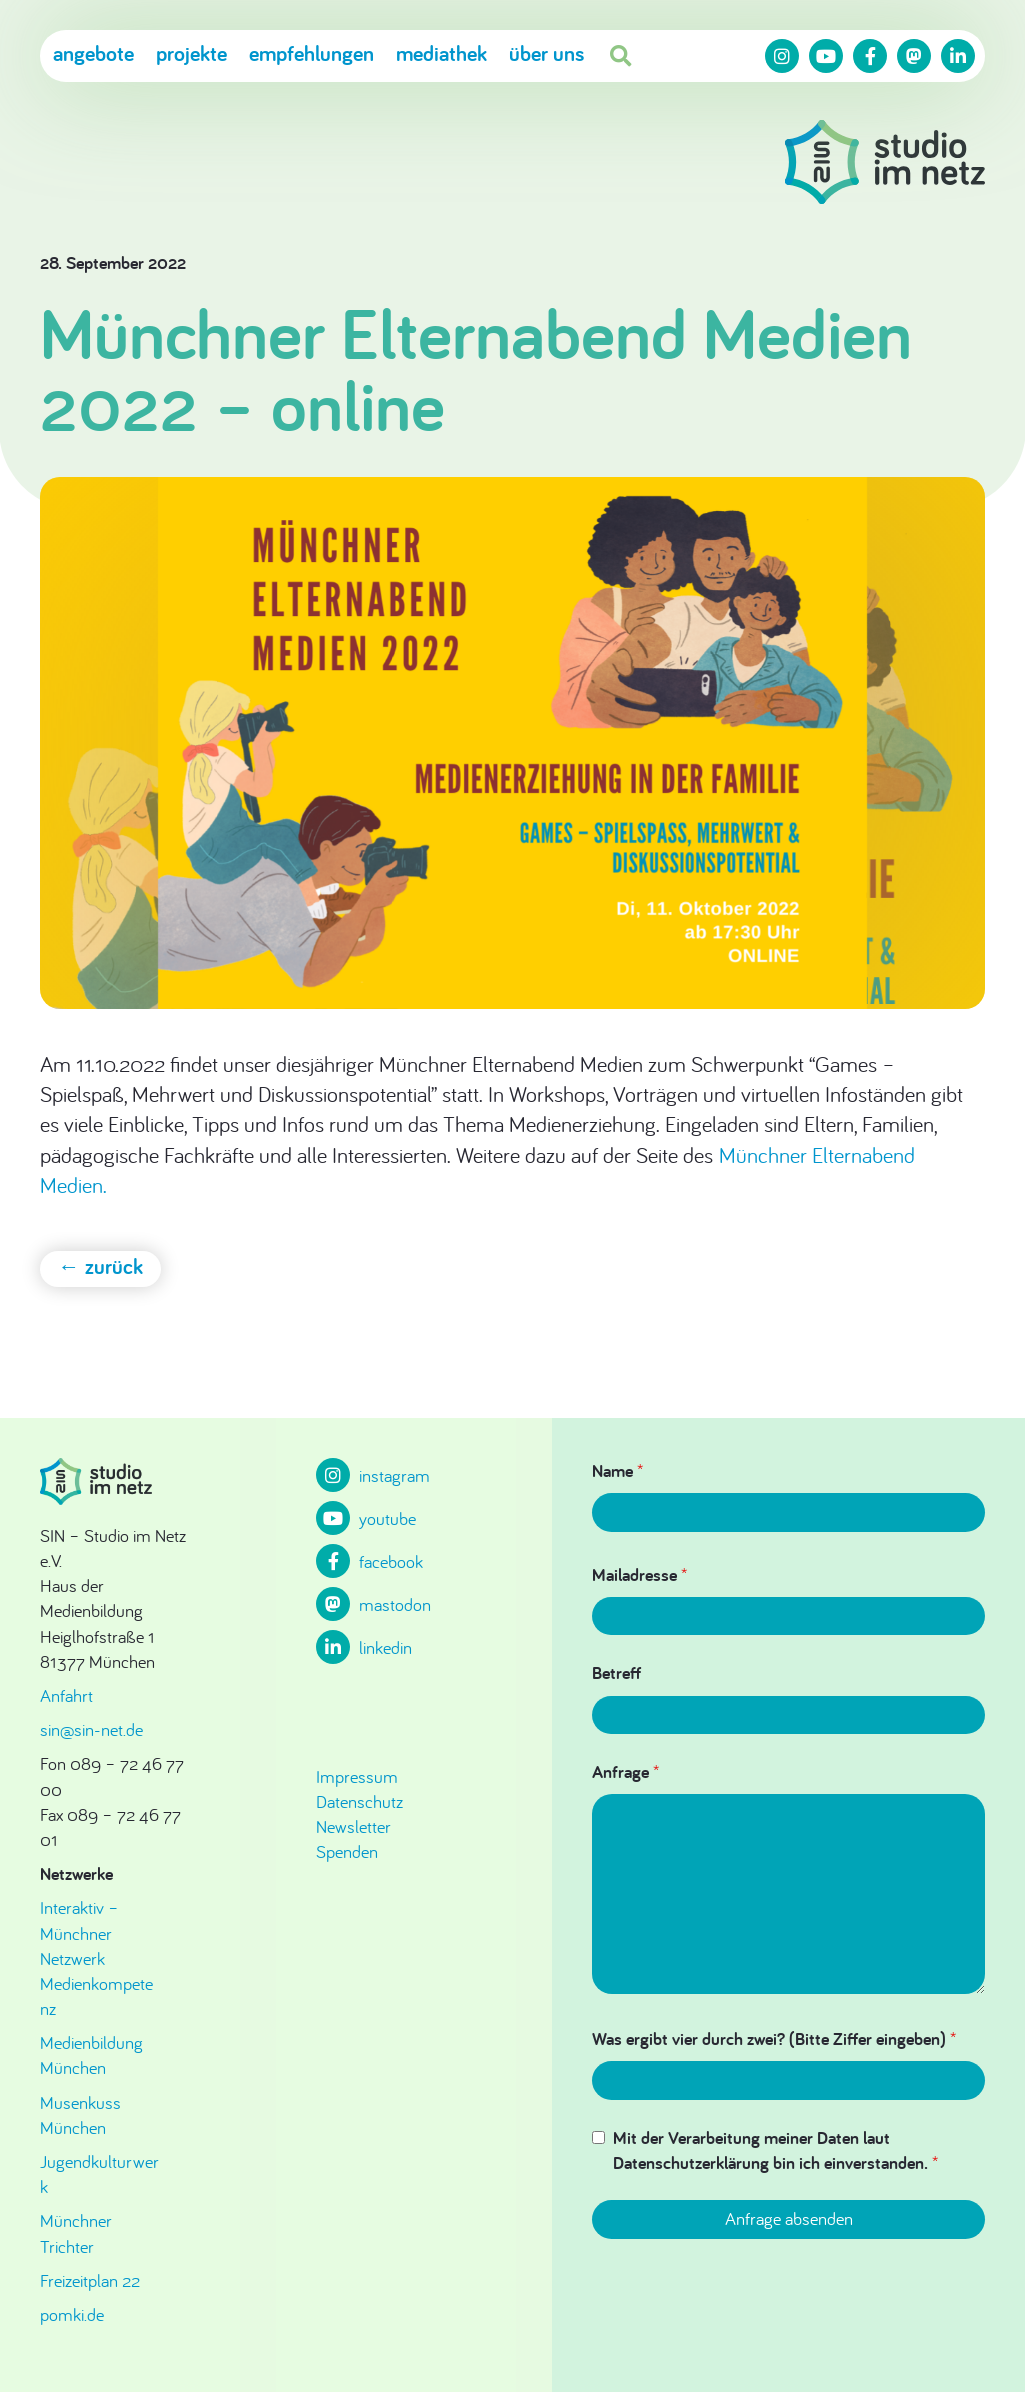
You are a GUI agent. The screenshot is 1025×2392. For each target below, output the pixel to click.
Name (617, 1470)
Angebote (93, 53)
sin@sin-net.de (91, 1729)
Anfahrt (66, 1695)
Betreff (616, 1672)
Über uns (546, 53)
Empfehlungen (311, 53)
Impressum (357, 1776)
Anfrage (625, 1771)
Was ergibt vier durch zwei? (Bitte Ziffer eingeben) (774, 2038)
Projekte (191, 53)
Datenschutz (359, 1801)
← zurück (100, 1266)
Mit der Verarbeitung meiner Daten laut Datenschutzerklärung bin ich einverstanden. (775, 2150)
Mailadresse (639, 1574)
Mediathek (441, 53)
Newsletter (353, 1826)
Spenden (347, 1851)
